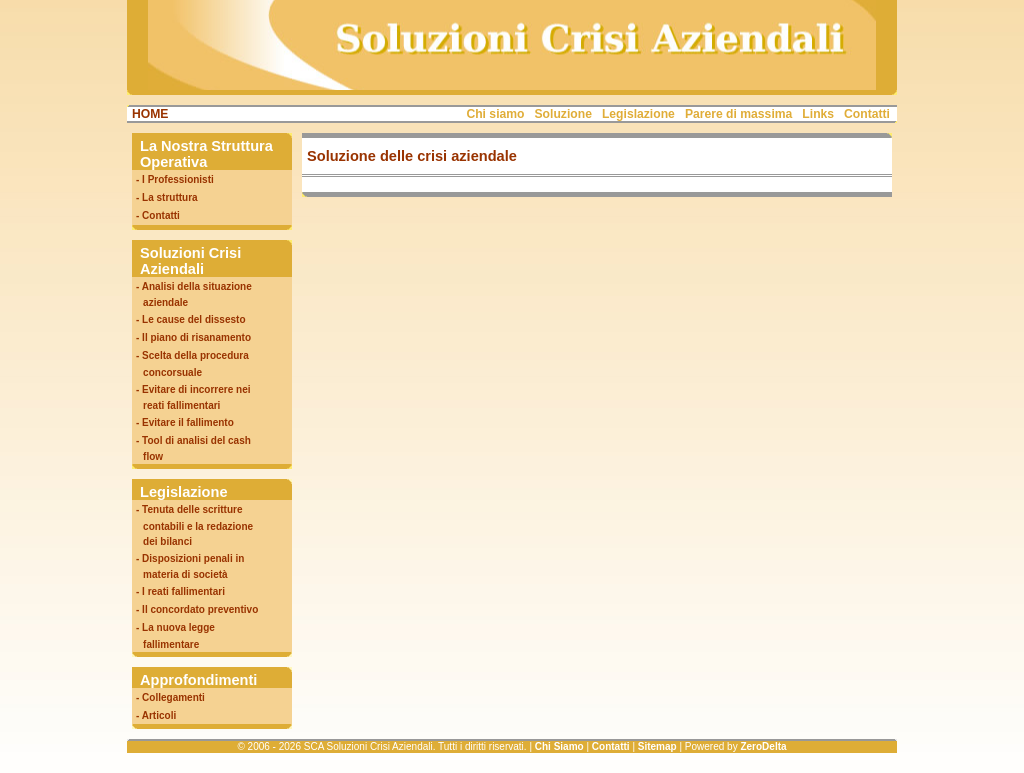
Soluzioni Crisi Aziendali (190, 261)
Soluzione (563, 114)
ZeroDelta (763, 746)
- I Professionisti (175, 179)
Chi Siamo (559, 746)
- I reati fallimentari (180, 591)
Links (818, 114)
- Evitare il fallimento (185, 422)
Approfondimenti (198, 680)
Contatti (867, 114)
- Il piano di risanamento (193, 337)
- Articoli (156, 715)
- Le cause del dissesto (191, 319)
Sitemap (657, 746)
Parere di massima (738, 114)
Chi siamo (495, 114)
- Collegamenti (170, 697)
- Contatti (158, 215)
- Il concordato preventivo (197, 609)
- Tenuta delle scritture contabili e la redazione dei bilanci (192, 525)
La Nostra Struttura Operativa (206, 154)
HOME (150, 114)
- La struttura (167, 197)
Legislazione (638, 114)
